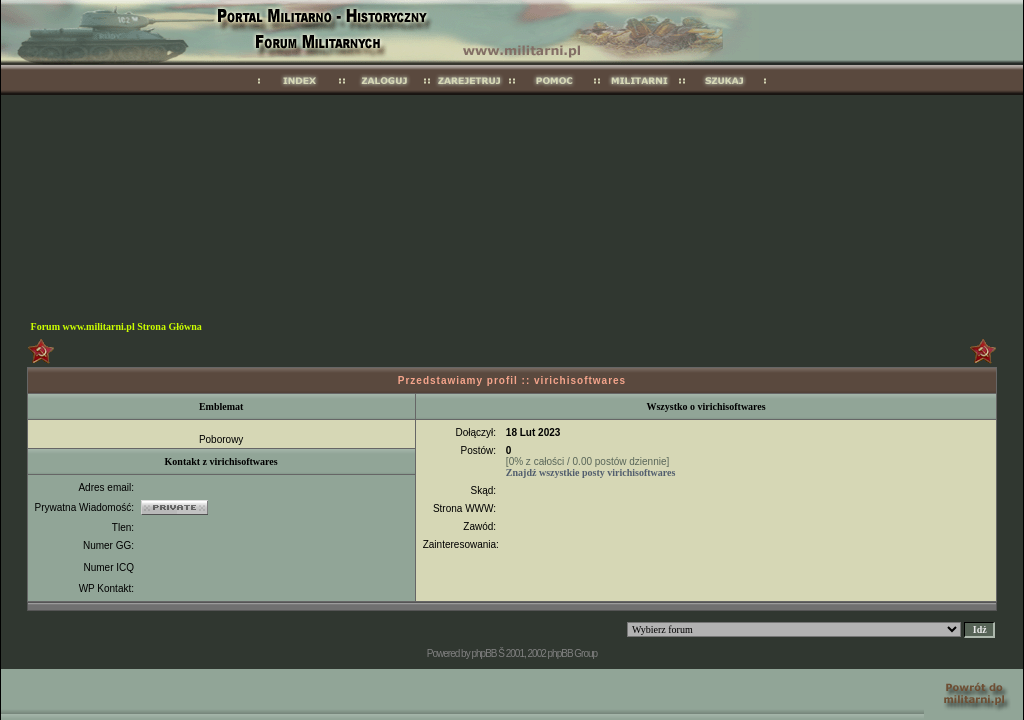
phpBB (483, 653)
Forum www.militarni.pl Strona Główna (116, 326)
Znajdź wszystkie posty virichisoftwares (591, 472)
